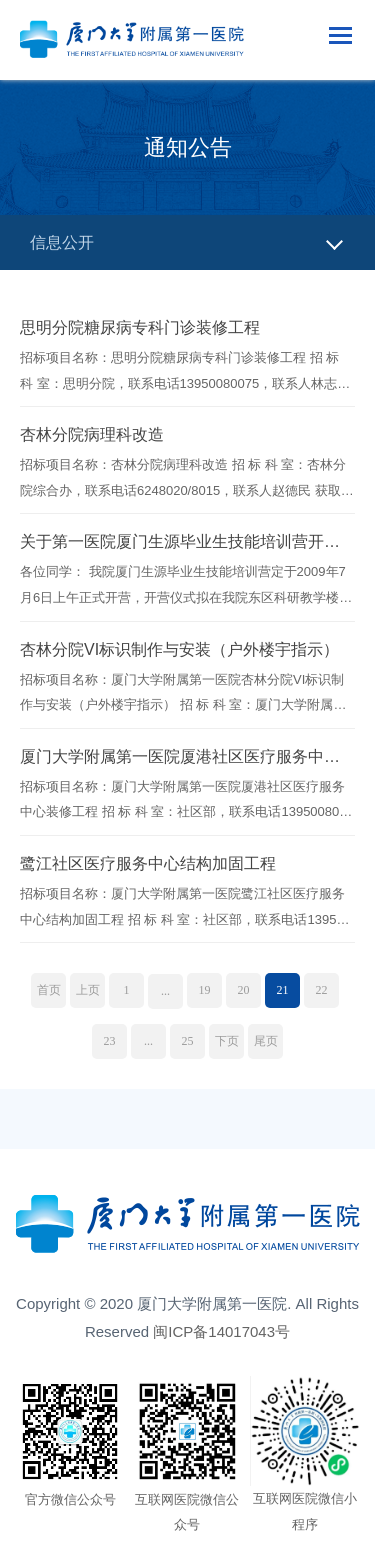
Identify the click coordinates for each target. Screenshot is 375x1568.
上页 (88, 990)
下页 (227, 1041)
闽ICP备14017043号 (221, 1331)
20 (244, 990)
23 (110, 1041)
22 (322, 990)
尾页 (266, 1041)
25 (188, 1041)
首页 (49, 990)
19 (205, 990)
